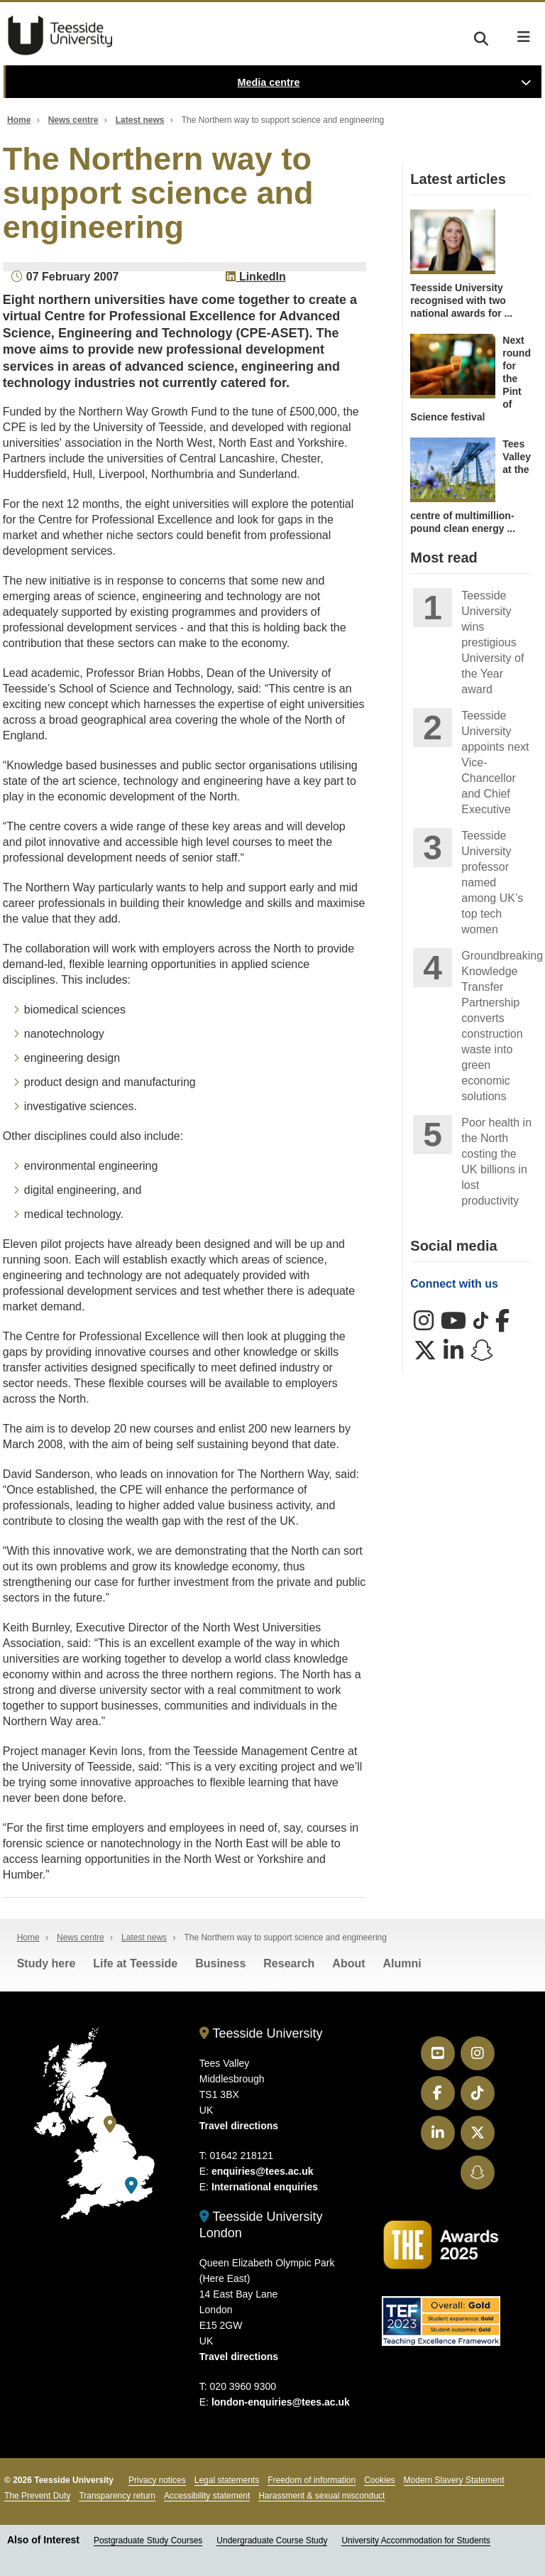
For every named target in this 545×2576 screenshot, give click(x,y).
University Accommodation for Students (415, 2540)
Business (220, 1963)
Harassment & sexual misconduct (321, 2496)
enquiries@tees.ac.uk (262, 2171)
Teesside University (60, 35)
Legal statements (226, 2480)
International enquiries (264, 2186)
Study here (46, 1963)
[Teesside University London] (131, 2185)
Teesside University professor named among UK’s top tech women (492, 882)
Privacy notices (157, 2480)
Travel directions (238, 2125)
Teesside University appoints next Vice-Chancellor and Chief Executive (495, 762)
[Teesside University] (110, 2124)
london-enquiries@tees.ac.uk (280, 2402)
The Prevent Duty (37, 2496)
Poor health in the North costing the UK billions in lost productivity (496, 1161)
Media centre (269, 82)
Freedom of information (312, 2480)
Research (288, 1963)
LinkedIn (255, 277)
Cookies (379, 2480)
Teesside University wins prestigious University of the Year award (492, 642)
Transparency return (117, 2496)
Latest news (140, 120)
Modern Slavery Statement (454, 2480)
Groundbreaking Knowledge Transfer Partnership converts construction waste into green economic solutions (496, 1026)
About (348, 1963)
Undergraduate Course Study (271, 2540)
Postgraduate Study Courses (148, 2540)
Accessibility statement (207, 2496)
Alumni (402, 1963)
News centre (73, 120)
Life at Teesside (135, 1963)
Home (19, 120)
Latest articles (458, 179)
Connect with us (454, 1284)
